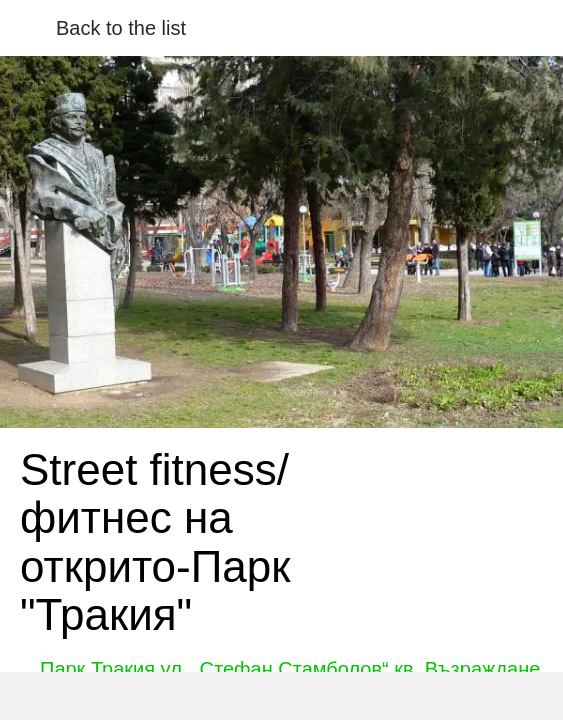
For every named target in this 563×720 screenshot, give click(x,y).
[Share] (149, 696)
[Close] (28, 28)
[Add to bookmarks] (414, 696)
